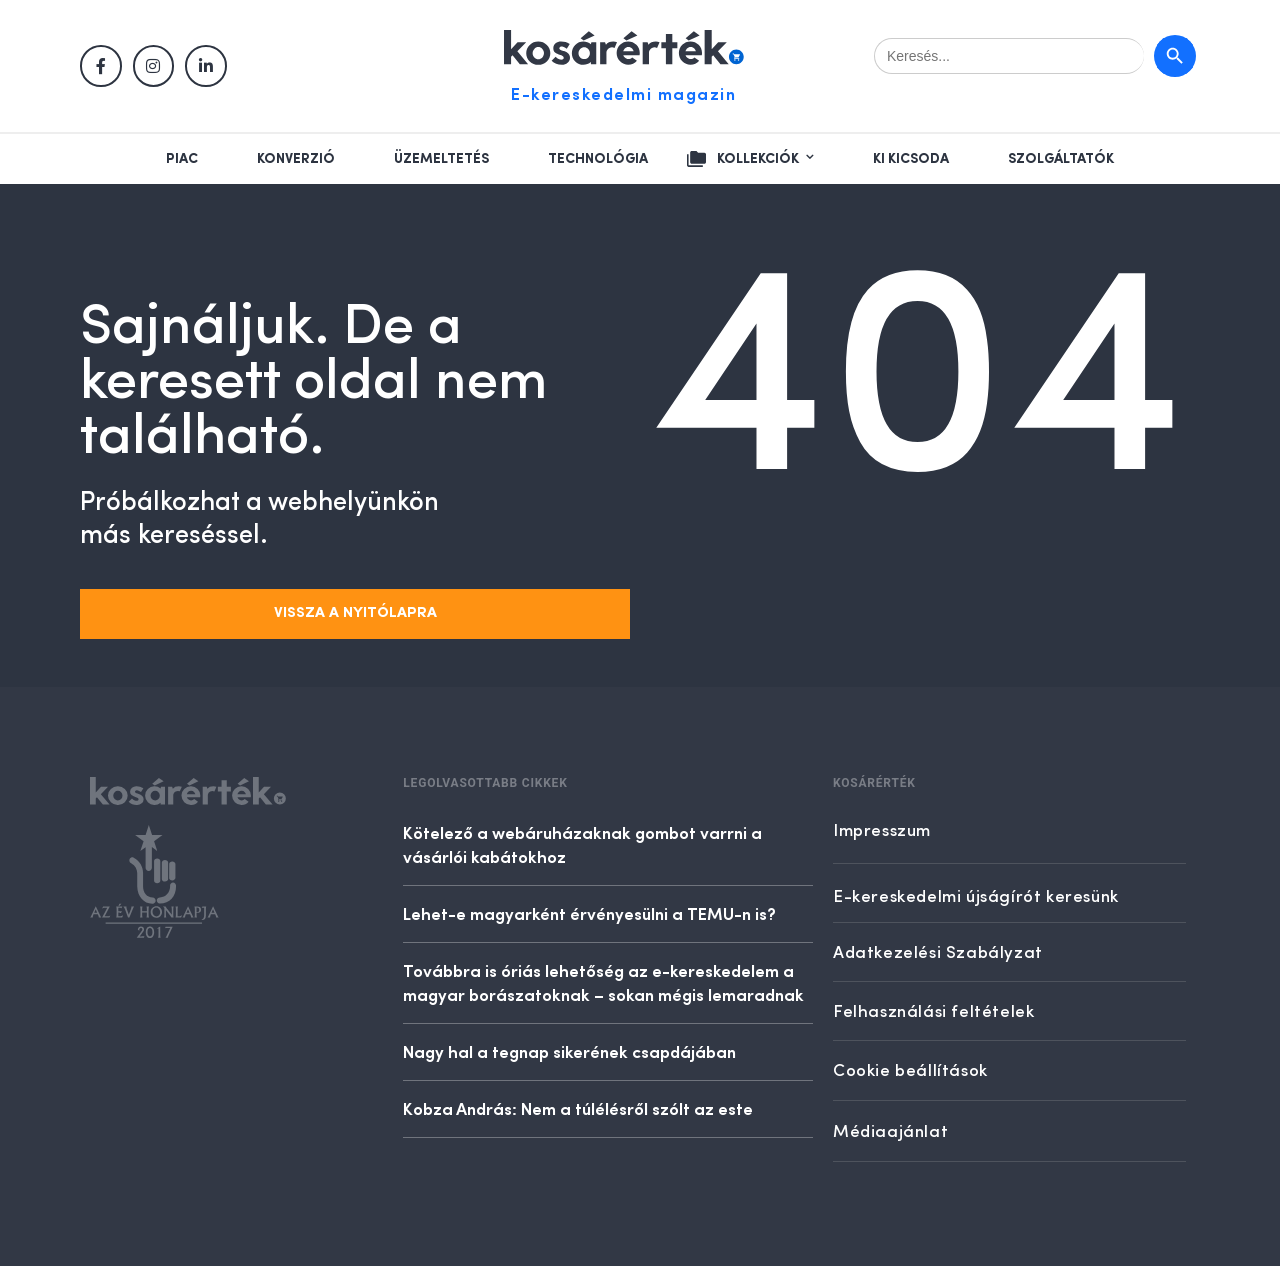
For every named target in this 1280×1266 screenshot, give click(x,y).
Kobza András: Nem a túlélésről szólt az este (578, 1108)
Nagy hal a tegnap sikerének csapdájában (569, 1051)
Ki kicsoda (911, 159)
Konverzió (296, 159)
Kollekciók (758, 159)
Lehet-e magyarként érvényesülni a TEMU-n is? (589, 913)
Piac (182, 159)
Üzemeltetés (441, 159)
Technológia (598, 159)
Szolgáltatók (1061, 159)
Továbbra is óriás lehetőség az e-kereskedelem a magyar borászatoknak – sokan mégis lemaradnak (603, 982)
